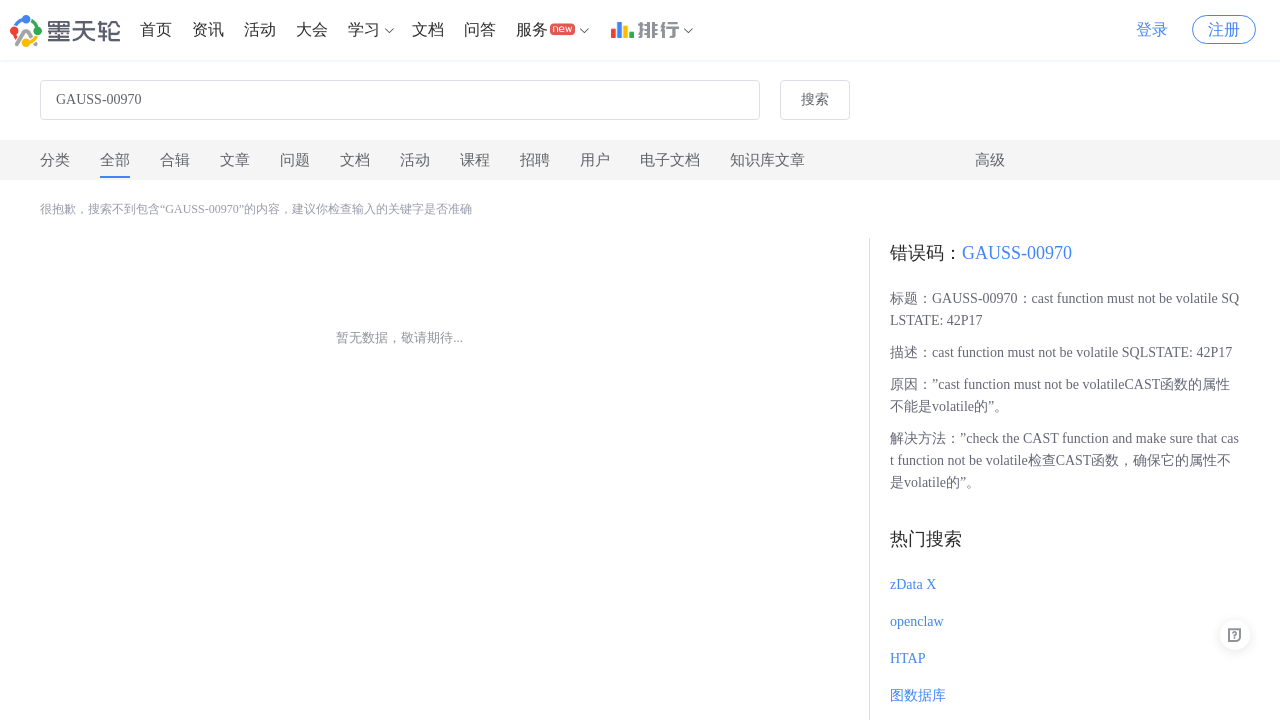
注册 (1224, 29)
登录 (1152, 29)
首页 (156, 29)
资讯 (208, 29)
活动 (260, 29)
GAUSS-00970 (1017, 253)
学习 (364, 29)
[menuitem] (156, 30)
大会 (312, 29)
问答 (480, 29)
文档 (428, 29)
